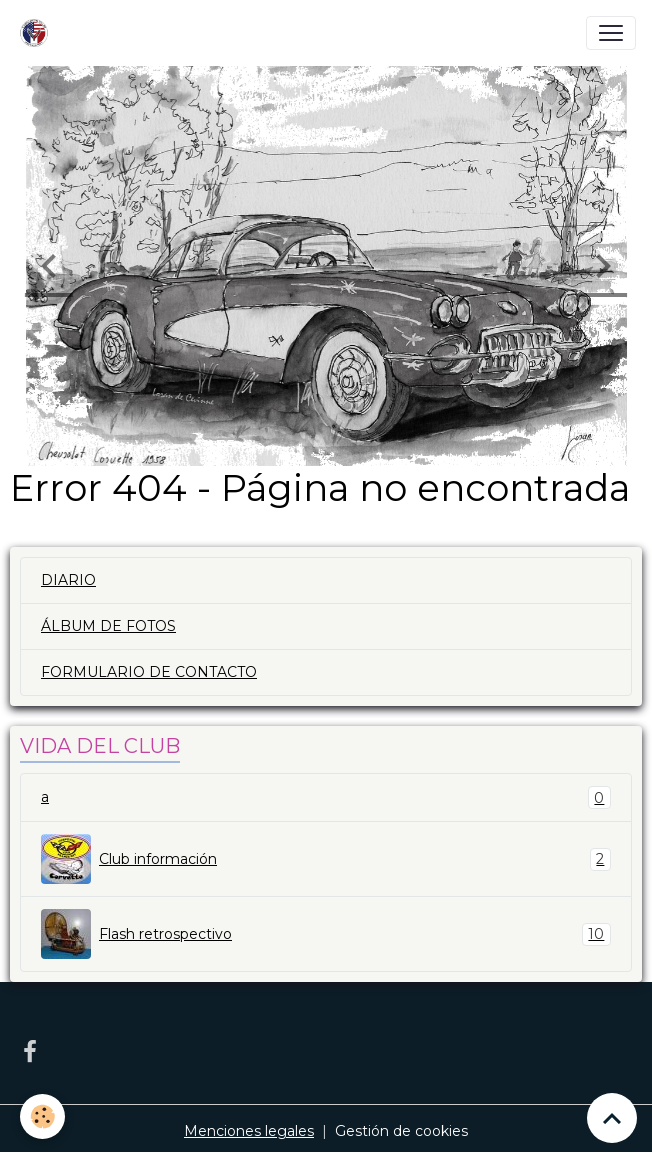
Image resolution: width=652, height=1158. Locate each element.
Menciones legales (249, 1131)
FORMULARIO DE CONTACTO (149, 672)
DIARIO (68, 580)
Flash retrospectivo (326, 934)
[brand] (38, 33)
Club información (326, 859)
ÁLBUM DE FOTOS (108, 626)
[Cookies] (42, 1116)
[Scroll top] (612, 1118)
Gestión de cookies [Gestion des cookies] (401, 1131)
